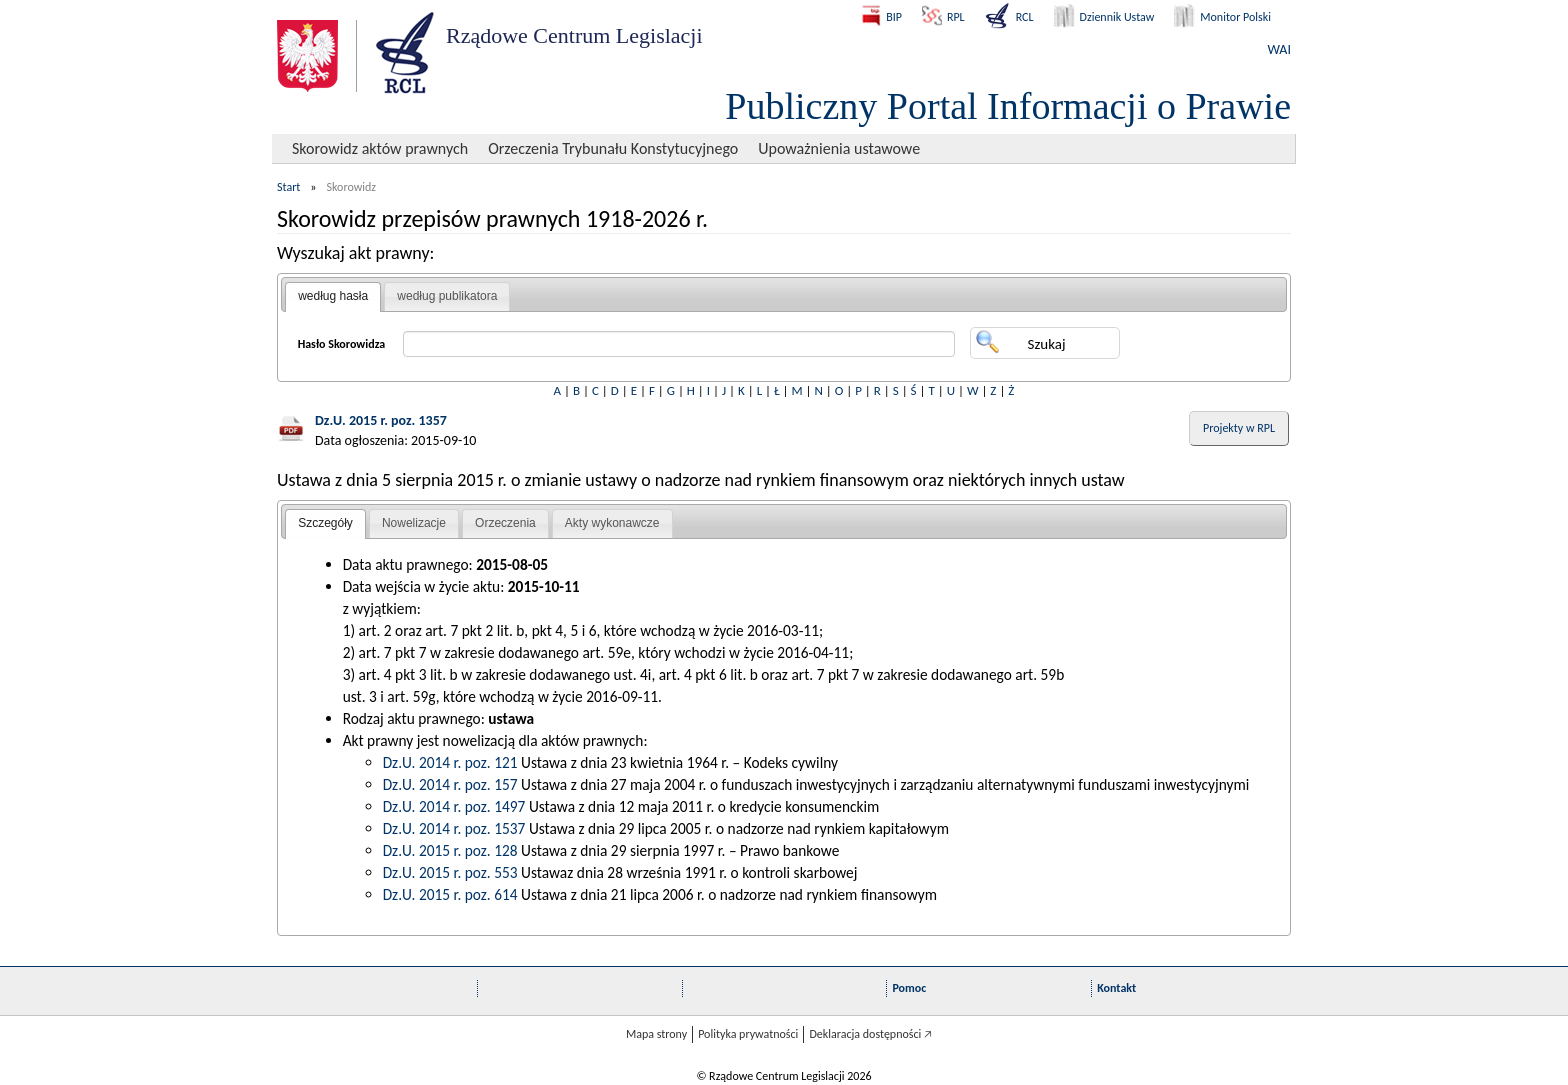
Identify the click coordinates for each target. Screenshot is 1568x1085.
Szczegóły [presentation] (325, 523)
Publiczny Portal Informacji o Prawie (1008, 106)
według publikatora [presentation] (447, 296)
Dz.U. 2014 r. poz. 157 (450, 784)
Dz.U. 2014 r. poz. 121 (450, 762)
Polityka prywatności (748, 1034)
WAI (1279, 49)
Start (288, 187)
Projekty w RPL (1239, 428)
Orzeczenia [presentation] (505, 523)
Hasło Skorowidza (342, 344)
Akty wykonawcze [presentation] (612, 523)
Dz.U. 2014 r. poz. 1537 (454, 828)
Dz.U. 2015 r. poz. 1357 (381, 420)
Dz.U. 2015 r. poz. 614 (450, 894)
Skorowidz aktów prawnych (380, 148)
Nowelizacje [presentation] (414, 523)
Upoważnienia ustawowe (839, 148)
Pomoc (909, 988)
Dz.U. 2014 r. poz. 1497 (454, 806)
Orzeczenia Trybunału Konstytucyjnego (613, 148)
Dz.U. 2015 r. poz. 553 (450, 872)
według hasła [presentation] (333, 296)
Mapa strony (656, 1034)
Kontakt (1116, 988)
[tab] (333, 297)
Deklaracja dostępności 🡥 (870, 1034)
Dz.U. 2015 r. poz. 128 (450, 850)
